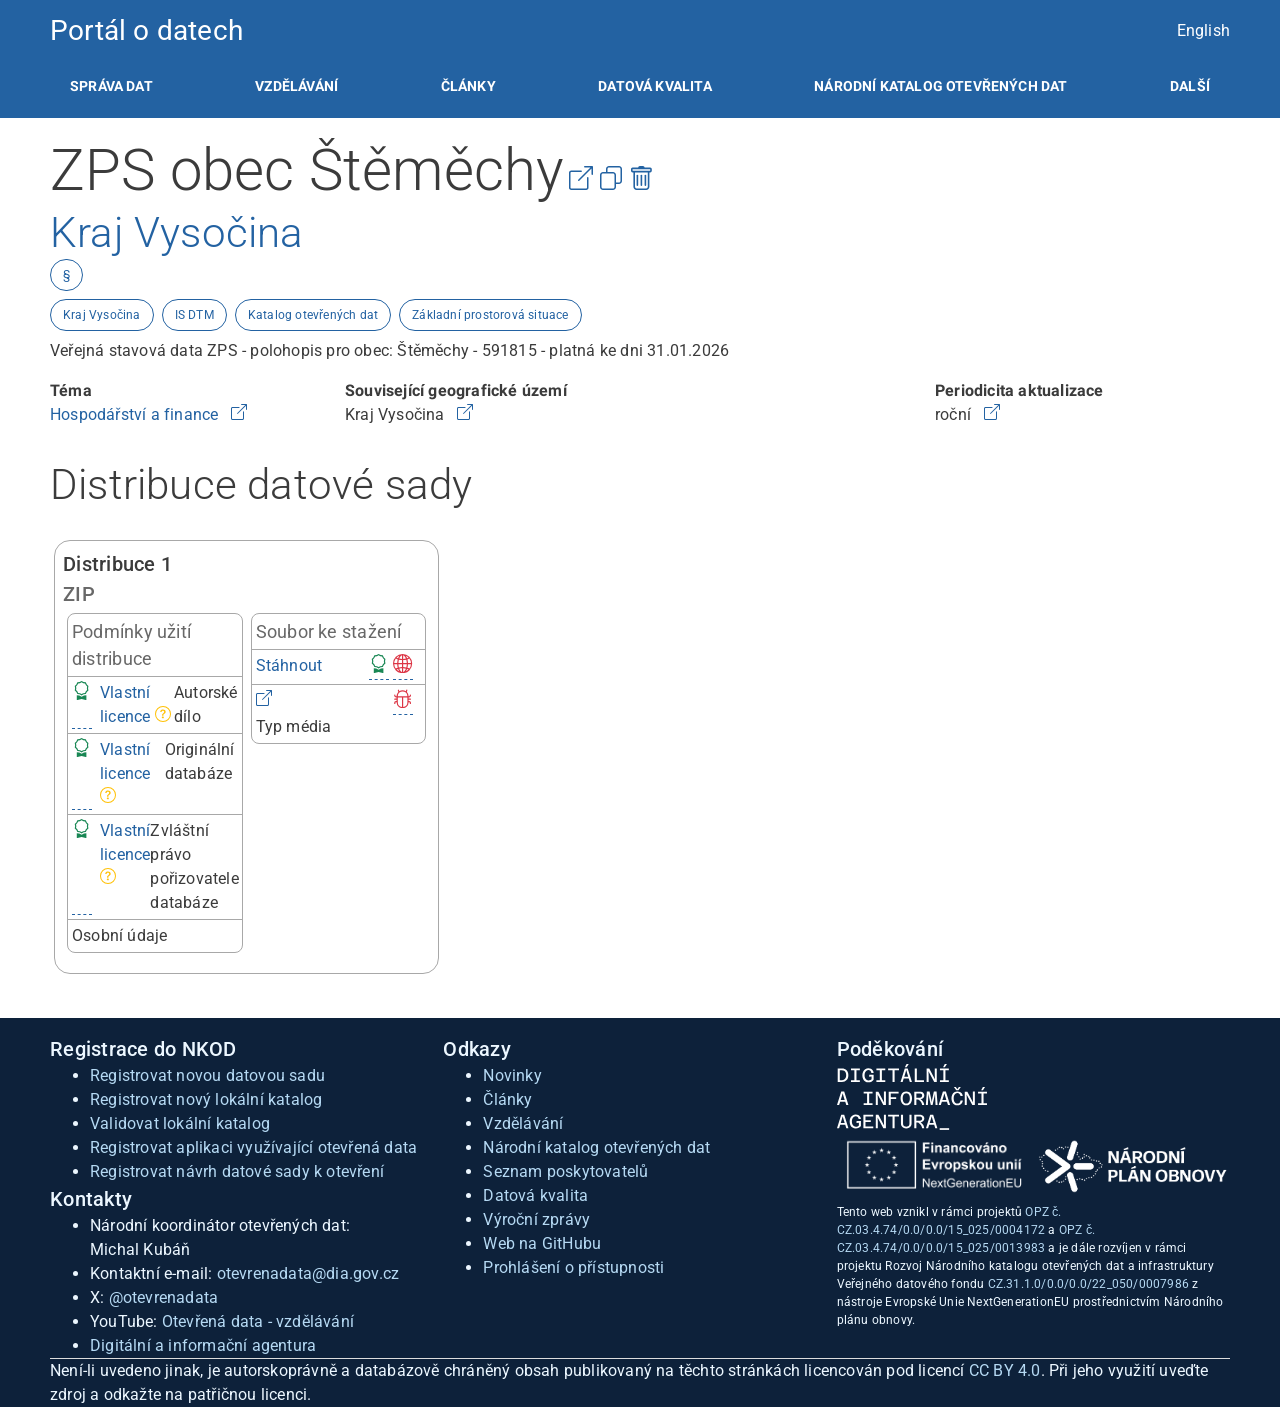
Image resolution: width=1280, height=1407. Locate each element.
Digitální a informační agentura (203, 1345)
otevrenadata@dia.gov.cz (308, 1273)
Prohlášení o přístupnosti (573, 1267)
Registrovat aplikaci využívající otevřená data (253, 1147)
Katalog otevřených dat (313, 315)
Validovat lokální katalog (180, 1123)
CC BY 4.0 (1005, 1370)
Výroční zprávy (536, 1219)
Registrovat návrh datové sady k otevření (237, 1171)
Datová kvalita (654, 86)
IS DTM (194, 315)
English (1203, 30)
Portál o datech (146, 30)
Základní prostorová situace (490, 315)
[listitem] (111, 86)
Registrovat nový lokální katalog (206, 1099)
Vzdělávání (296, 86)
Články (468, 86)
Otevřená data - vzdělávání (258, 1321)
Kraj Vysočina (102, 315)
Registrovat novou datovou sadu (207, 1075)
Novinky (512, 1075)
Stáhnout (289, 665)
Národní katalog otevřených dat (596, 1147)
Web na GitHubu (542, 1243)
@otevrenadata (164, 1297)
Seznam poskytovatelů (565, 1171)
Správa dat (111, 86)
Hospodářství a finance (136, 414)
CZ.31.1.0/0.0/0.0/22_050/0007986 (1088, 1284)
